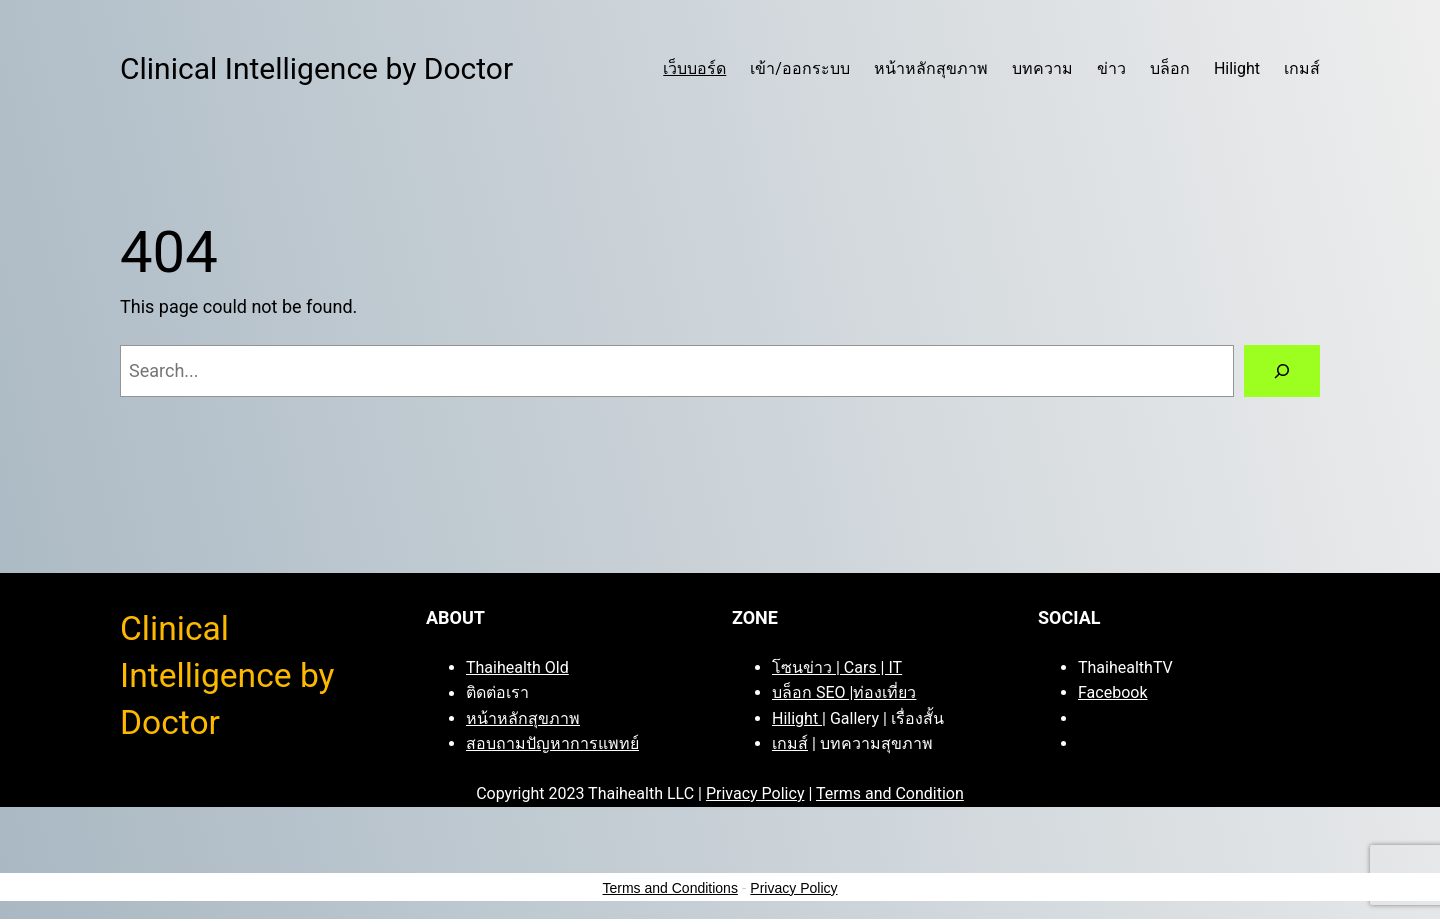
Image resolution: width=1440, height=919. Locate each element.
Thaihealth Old (517, 667)
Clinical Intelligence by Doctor (316, 68)
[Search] (1282, 371)
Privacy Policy (755, 793)
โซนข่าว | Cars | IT (837, 667)
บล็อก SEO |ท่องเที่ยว (844, 692)
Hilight (797, 718)
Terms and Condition (890, 793)
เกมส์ (790, 743)
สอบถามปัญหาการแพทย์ (552, 743)
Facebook (1112, 692)
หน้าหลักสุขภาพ (523, 718)
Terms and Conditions (670, 888)
